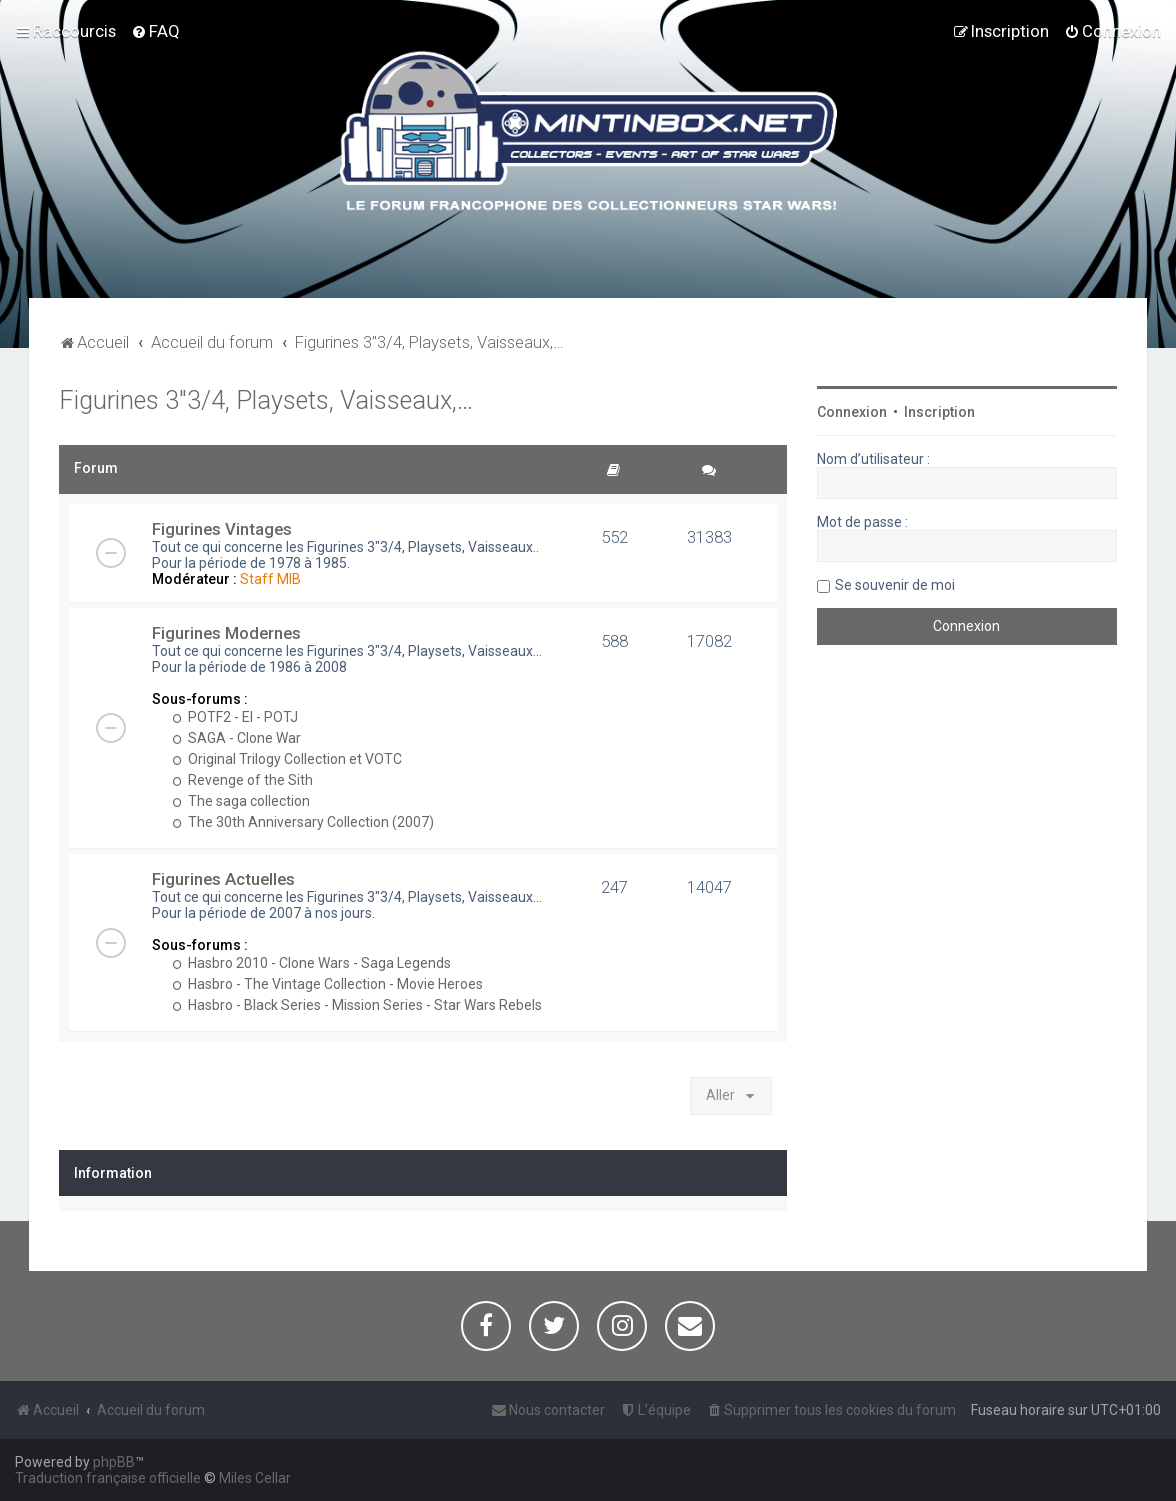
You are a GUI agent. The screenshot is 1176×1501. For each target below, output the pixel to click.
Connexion (852, 412)
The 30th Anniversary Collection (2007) (303, 822)
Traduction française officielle (108, 1478)
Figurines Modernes (226, 633)
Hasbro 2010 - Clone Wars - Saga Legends (311, 963)
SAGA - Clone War (236, 738)
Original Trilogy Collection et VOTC (287, 759)
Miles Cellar (255, 1478)
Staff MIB (270, 579)
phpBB (114, 1462)
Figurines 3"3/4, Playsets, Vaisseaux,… (266, 400)
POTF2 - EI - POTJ (235, 717)
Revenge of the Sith (242, 780)
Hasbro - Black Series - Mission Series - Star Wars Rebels (357, 1005)
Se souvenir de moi (895, 585)
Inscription (939, 412)
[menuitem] (155, 31)
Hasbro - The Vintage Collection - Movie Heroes (327, 984)
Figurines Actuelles (223, 879)
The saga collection (241, 801)
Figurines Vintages (222, 529)
